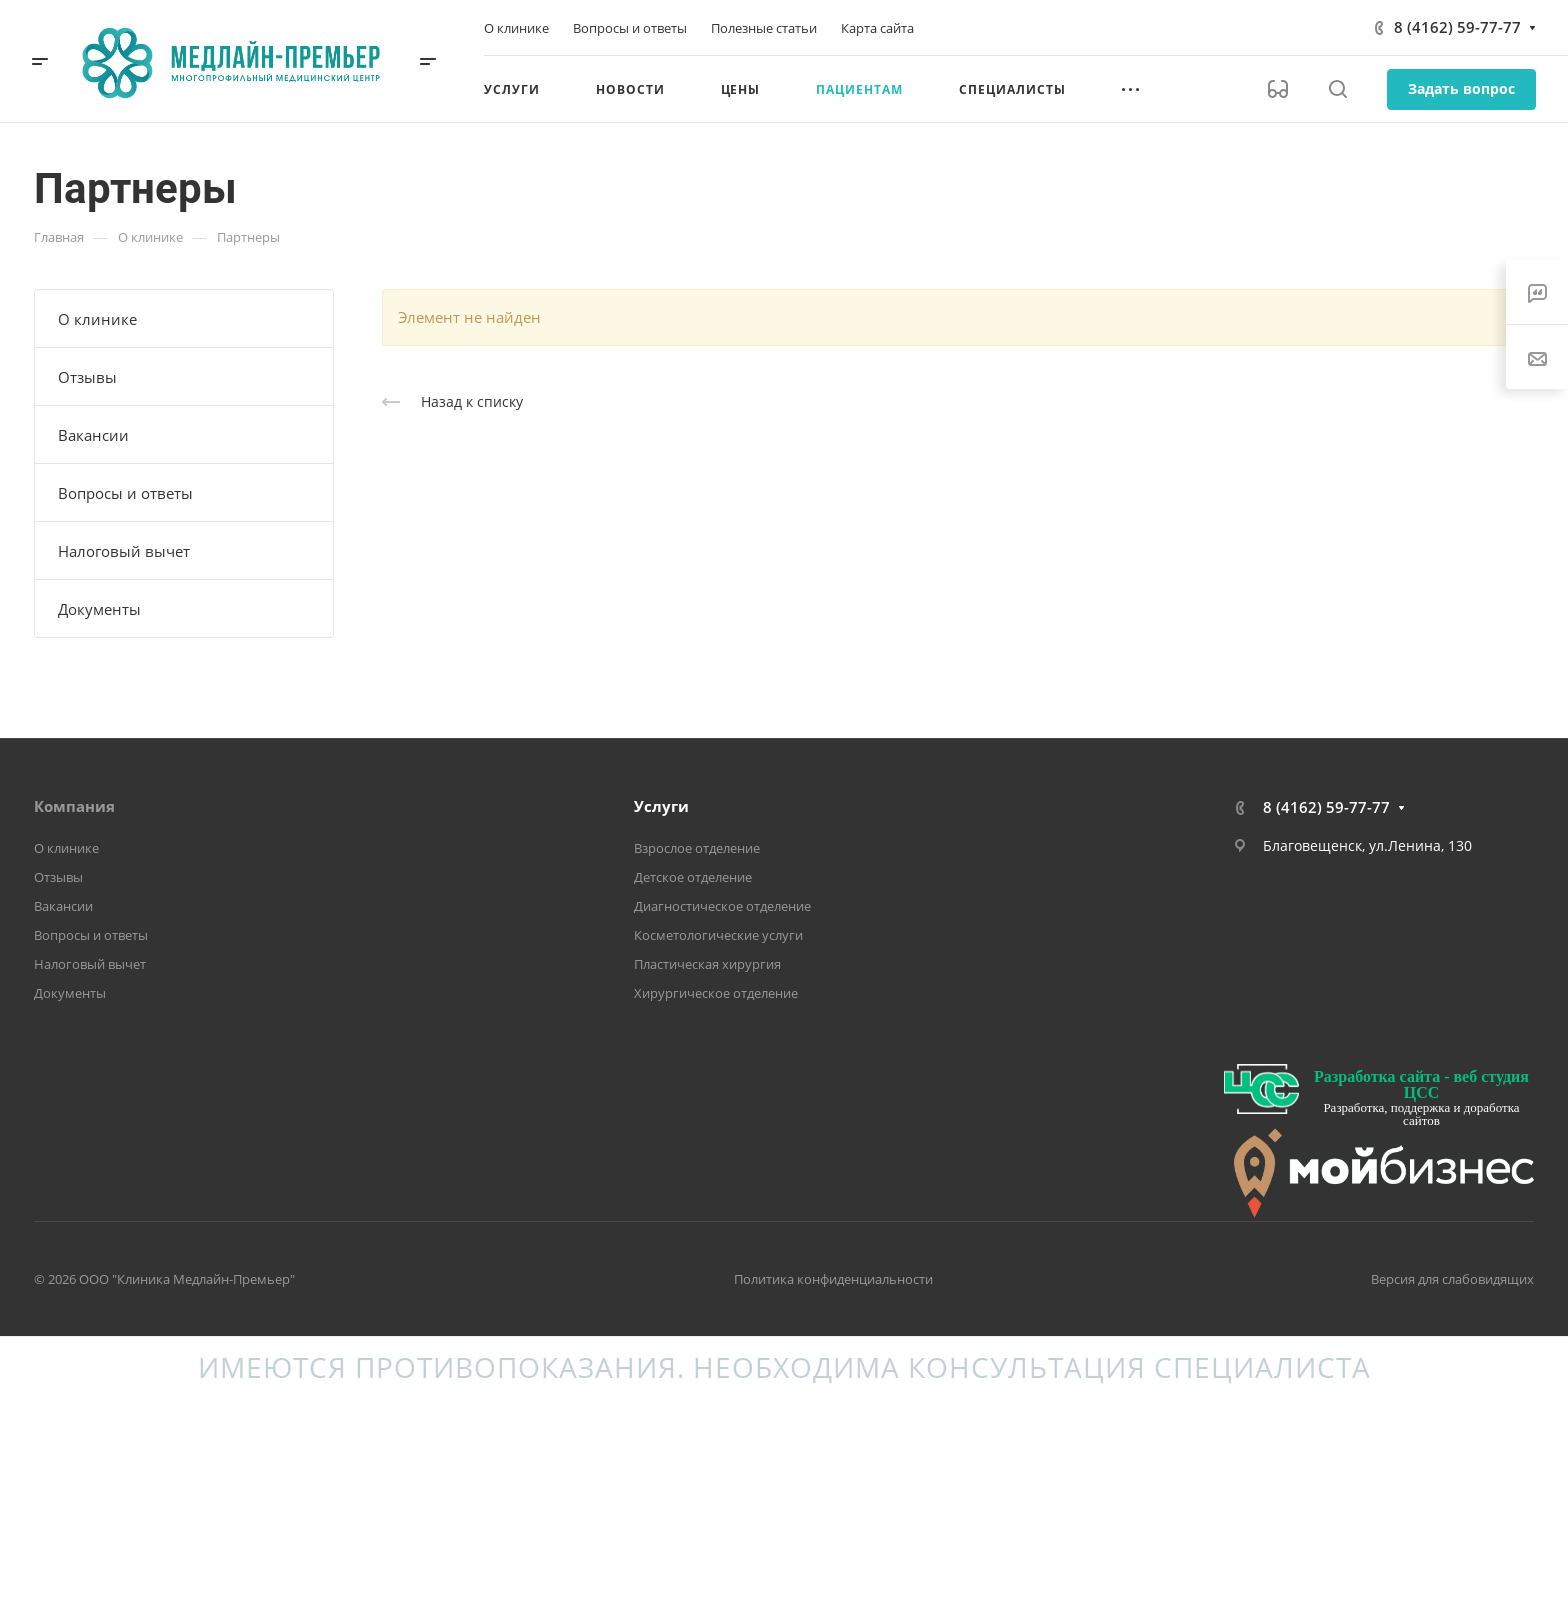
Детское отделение (693, 877)
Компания (74, 806)
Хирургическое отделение (716, 993)
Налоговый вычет (124, 551)
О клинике (97, 319)
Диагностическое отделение (722, 906)
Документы (99, 609)
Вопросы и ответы (125, 493)
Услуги (661, 806)
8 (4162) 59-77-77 (1457, 27)
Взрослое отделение (697, 848)
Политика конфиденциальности (833, 1279)
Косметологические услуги (718, 935)
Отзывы (87, 377)
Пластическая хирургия (707, 964)
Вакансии (93, 435)
